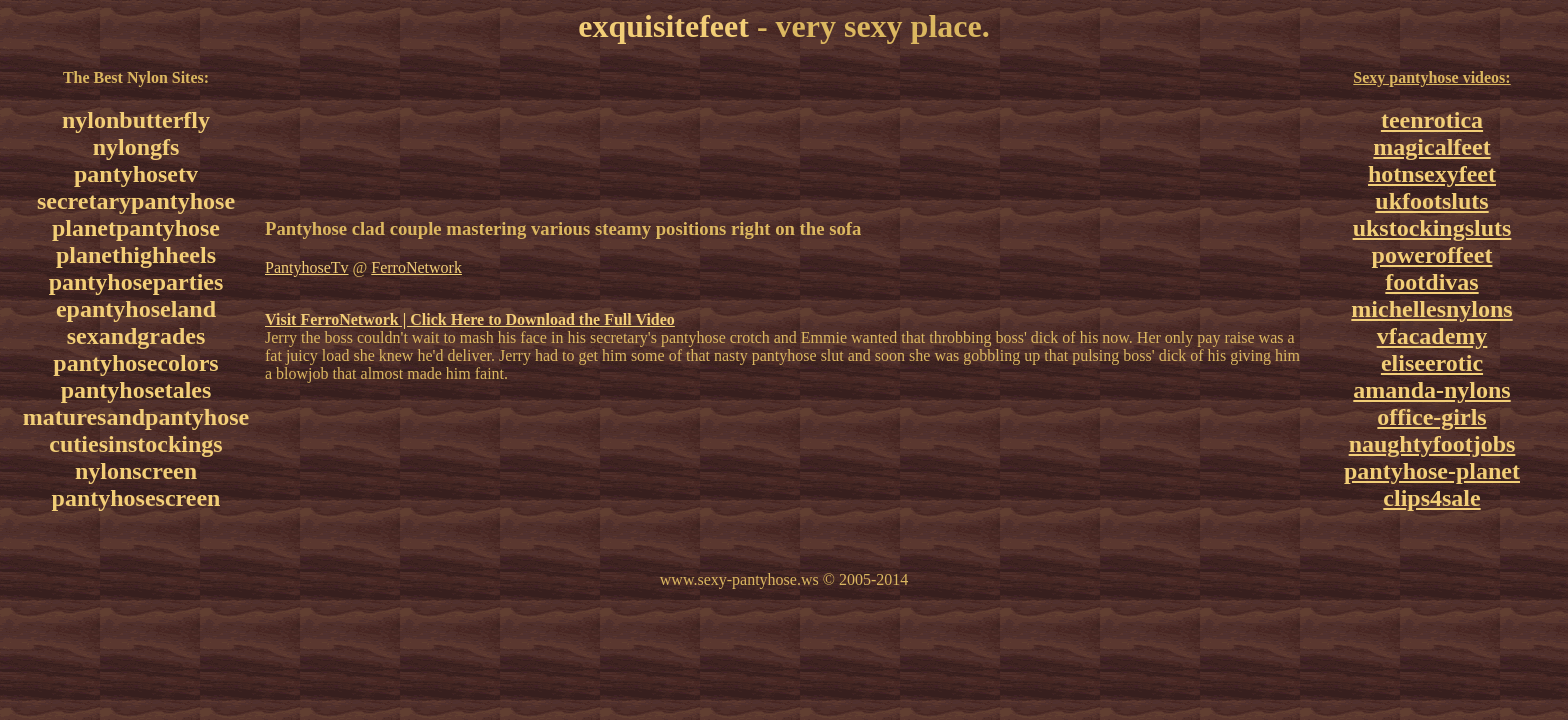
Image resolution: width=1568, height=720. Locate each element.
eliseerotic (1432, 363)
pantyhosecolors (135, 363)
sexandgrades (136, 336)
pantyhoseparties (136, 282)
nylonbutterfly (136, 120)
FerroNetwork (416, 267)
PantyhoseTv (307, 267)
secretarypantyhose (136, 201)
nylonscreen (136, 471)
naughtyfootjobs (1432, 444)
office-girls (1431, 417)
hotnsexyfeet (1432, 174)
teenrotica (1432, 120)
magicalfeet (1431, 147)
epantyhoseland (136, 309)
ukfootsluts (1431, 201)
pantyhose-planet (1432, 471)
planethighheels (136, 255)
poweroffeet (1432, 255)
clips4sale (1431, 498)
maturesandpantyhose (136, 417)
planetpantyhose (136, 228)
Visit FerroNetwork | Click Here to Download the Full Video (470, 319)
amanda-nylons (1431, 390)
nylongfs (136, 147)
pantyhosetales (136, 390)
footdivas (1431, 282)
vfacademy (1432, 336)
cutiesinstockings (135, 444)
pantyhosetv (136, 174)
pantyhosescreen (136, 498)
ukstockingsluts (1432, 228)
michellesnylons (1431, 309)
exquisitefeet (663, 26)
